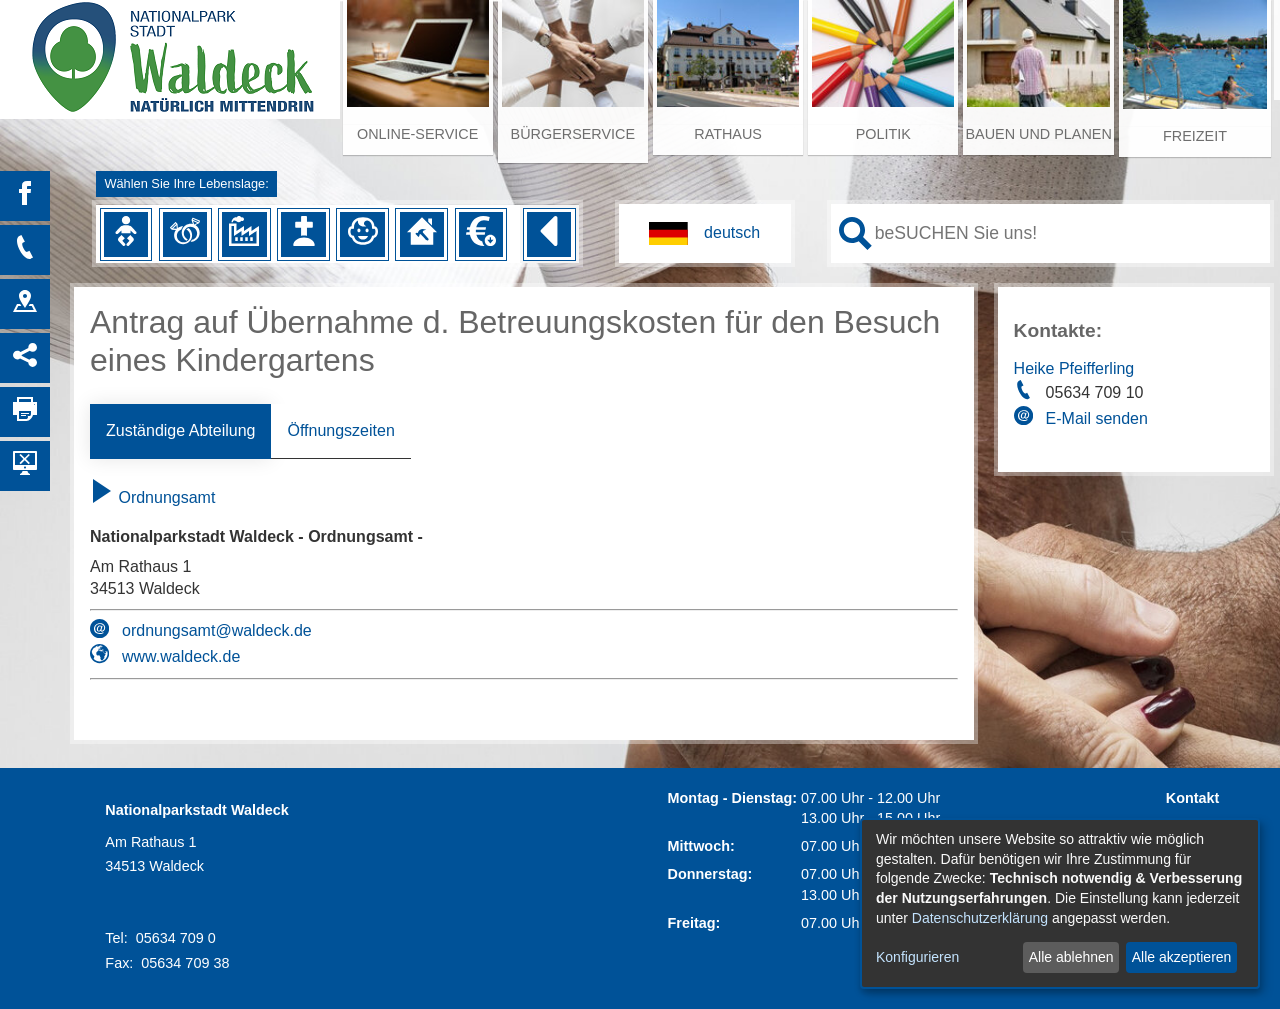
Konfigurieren (917, 957)
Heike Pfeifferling (1074, 368)
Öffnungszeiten (340, 430)
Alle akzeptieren (1182, 957)
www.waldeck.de (181, 656)
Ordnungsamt (152, 497)
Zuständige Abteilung (180, 430)
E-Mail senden (1097, 418)
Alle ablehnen (1071, 957)
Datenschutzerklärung (980, 918)
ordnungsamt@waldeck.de (217, 630)
